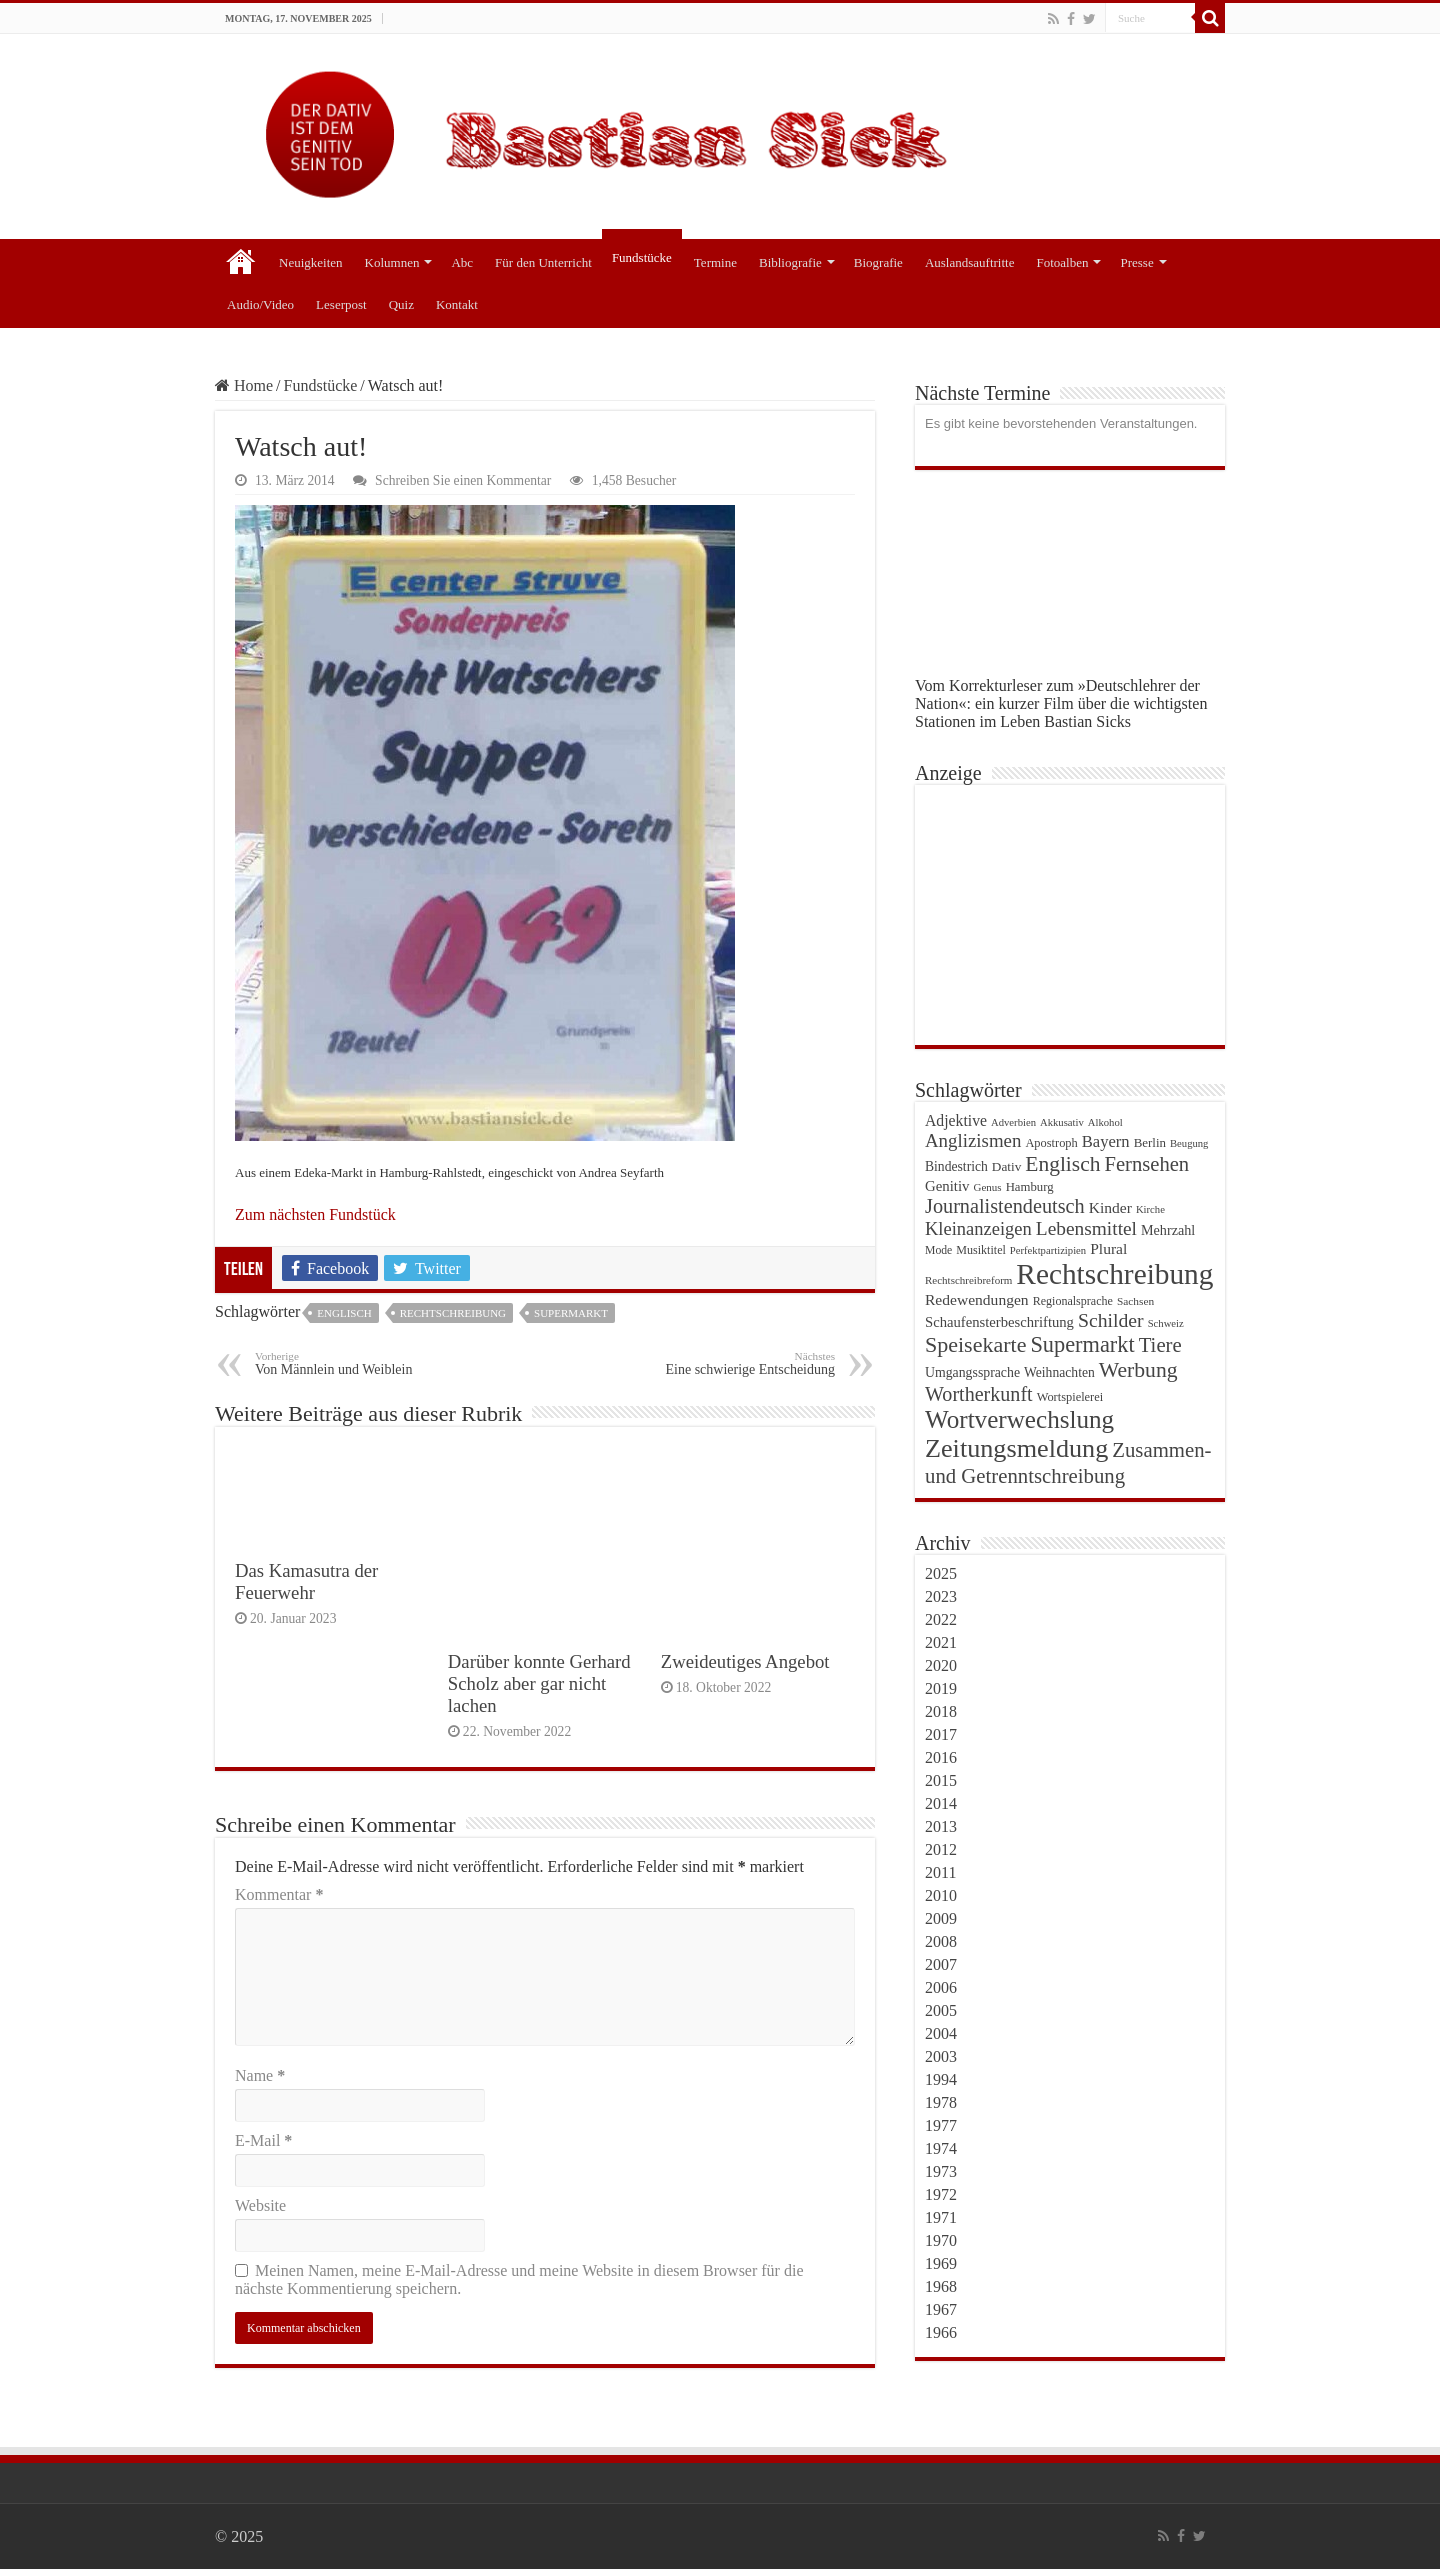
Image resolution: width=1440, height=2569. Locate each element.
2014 (941, 1803)
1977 (941, 2125)
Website (260, 2205)
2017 (941, 1734)
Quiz (401, 304)
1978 (941, 2102)
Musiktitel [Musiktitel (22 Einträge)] (981, 1250)
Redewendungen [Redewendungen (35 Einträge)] (977, 1299)
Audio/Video (260, 304)
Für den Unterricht (543, 262)
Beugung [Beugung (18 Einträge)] (1189, 1143)
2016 (941, 1757)
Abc (462, 262)
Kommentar (279, 1894)
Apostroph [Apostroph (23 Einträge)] (1051, 1143)
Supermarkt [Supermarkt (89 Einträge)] (1082, 1344)
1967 (941, 2309)
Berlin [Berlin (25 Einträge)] (1150, 1142)
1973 (941, 2171)
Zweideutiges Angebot (745, 1661)
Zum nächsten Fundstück (315, 1214)
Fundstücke (642, 257)
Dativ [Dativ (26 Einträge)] (1006, 1166)
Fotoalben (1062, 262)
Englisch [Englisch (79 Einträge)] (1062, 1164)
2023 (941, 1596)
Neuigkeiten (311, 262)
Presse (1136, 262)
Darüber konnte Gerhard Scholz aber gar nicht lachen (539, 1683)
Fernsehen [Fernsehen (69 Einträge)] (1146, 1164)
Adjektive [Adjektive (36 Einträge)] (956, 1120)
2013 (941, 1826)
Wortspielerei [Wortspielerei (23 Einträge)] (1070, 1397)
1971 (941, 2217)
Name (260, 2075)
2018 (941, 1711)
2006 (941, 1987)
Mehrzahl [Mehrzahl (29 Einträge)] (1168, 1230)
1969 (941, 2263)
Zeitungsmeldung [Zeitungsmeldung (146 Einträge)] (1016, 1448)
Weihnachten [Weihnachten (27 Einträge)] (1059, 1372)
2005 (941, 2010)
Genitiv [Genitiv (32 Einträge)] (947, 1186)
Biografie (878, 262)
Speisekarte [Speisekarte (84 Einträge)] (975, 1344)
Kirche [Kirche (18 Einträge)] (1150, 1209)
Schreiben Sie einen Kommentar (463, 480)
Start (241, 260)
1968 (941, 2286)
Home (244, 385)
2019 (941, 1688)
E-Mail (263, 2140)
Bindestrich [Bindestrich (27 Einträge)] (956, 1166)
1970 (941, 2240)
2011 (940, 1872)
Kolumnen (392, 262)
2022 (941, 1619)
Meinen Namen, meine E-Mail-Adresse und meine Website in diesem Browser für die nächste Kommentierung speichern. (519, 2279)
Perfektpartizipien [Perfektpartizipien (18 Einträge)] (1048, 1250)
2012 (941, 1849)
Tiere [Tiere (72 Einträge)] (1160, 1344)
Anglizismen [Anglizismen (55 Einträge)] (973, 1140)
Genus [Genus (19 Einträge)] (988, 1187)
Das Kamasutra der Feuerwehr (306, 1581)
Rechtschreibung (453, 1313)
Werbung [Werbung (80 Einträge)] (1138, 1370)
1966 (941, 2332)
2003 (941, 2056)
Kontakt (457, 304)
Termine (715, 262)
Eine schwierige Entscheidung (732, 1363)
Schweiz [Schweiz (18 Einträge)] (1166, 1323)
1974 (941, 2148)
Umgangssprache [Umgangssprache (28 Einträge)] (972, 1372)
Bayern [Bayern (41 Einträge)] (1106, 1141)
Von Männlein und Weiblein (357, 1363)
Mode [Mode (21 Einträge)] (938, 1250)
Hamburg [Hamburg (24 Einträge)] (1030, 1187)
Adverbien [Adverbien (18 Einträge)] (1013, 1122)
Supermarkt (571, 1313)
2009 (941, 1918)
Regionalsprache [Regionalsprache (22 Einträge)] (1073, 1301)
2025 (941, 1573)
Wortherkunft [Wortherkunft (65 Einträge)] (979, 1394)
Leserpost (341, 304)
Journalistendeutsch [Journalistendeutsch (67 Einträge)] (1005, 1206)
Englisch (344, 1313)
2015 (941, 1780)
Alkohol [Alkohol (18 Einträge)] (1105, 1122)
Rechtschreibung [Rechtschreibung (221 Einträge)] (1114, 1274)
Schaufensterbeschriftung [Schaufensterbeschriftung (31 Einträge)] (999, 1322)
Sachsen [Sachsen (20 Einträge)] (1135, 1301)
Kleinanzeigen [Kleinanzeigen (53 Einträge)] (978, 1229)
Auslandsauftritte (970, 262)
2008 (941, 1941)
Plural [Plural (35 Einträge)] (1108, 1248)
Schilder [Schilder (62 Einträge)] (1111, 1320)
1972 (941, 2194)
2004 (941, 2033)
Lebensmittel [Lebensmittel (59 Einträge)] (1086, 1228)
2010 (941, 1895)
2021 (941, 1642)
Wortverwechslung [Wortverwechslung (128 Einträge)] (1019, 1419)
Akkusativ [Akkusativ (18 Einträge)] (1062, 1122)
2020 (941, 1665)
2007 (941, 1964)
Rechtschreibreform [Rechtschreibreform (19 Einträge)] (968, 1280)
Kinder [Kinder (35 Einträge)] (1110, 1207)
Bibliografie (790, 262)
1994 (941, 2079)
